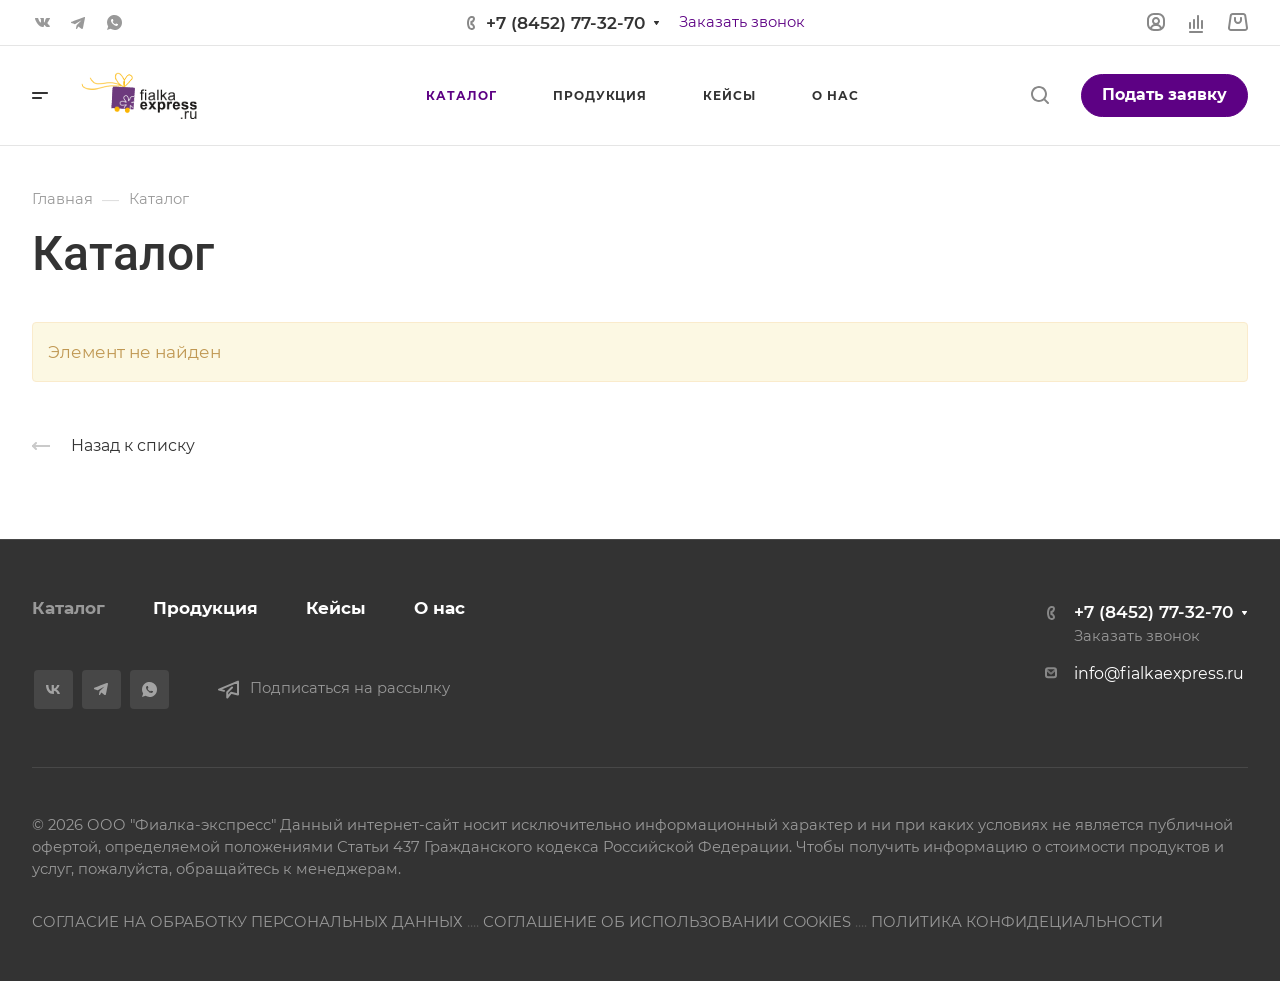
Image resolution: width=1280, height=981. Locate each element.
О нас (439, 608)
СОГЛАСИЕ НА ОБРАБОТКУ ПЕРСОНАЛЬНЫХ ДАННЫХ (247, 922)
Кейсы (336, 608)
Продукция (205, 608)
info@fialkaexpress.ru (1159, 673)
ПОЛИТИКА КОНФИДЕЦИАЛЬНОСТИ (1017, 922)
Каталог (68, 608)
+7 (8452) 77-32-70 (565, 23)
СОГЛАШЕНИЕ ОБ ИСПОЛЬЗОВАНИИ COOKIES (667, 922)
